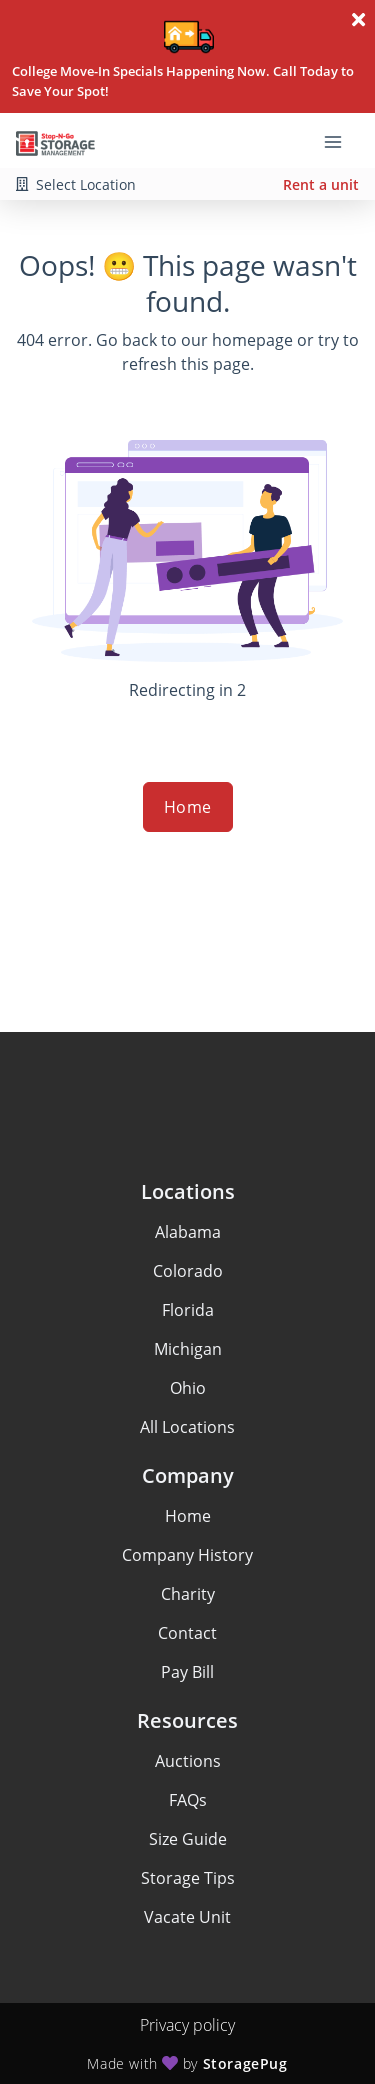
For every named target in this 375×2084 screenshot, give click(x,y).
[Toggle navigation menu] (341, 141)
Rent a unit (321, 184)
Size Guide (188, 1839)
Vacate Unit (187, 1917)
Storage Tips (188, 1878)
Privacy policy (187, 2025)
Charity (188, 1594)
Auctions (188, 1761)
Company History (187, 1555)
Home (188, 807)
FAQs (188, 1800)
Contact (187, 1633)
